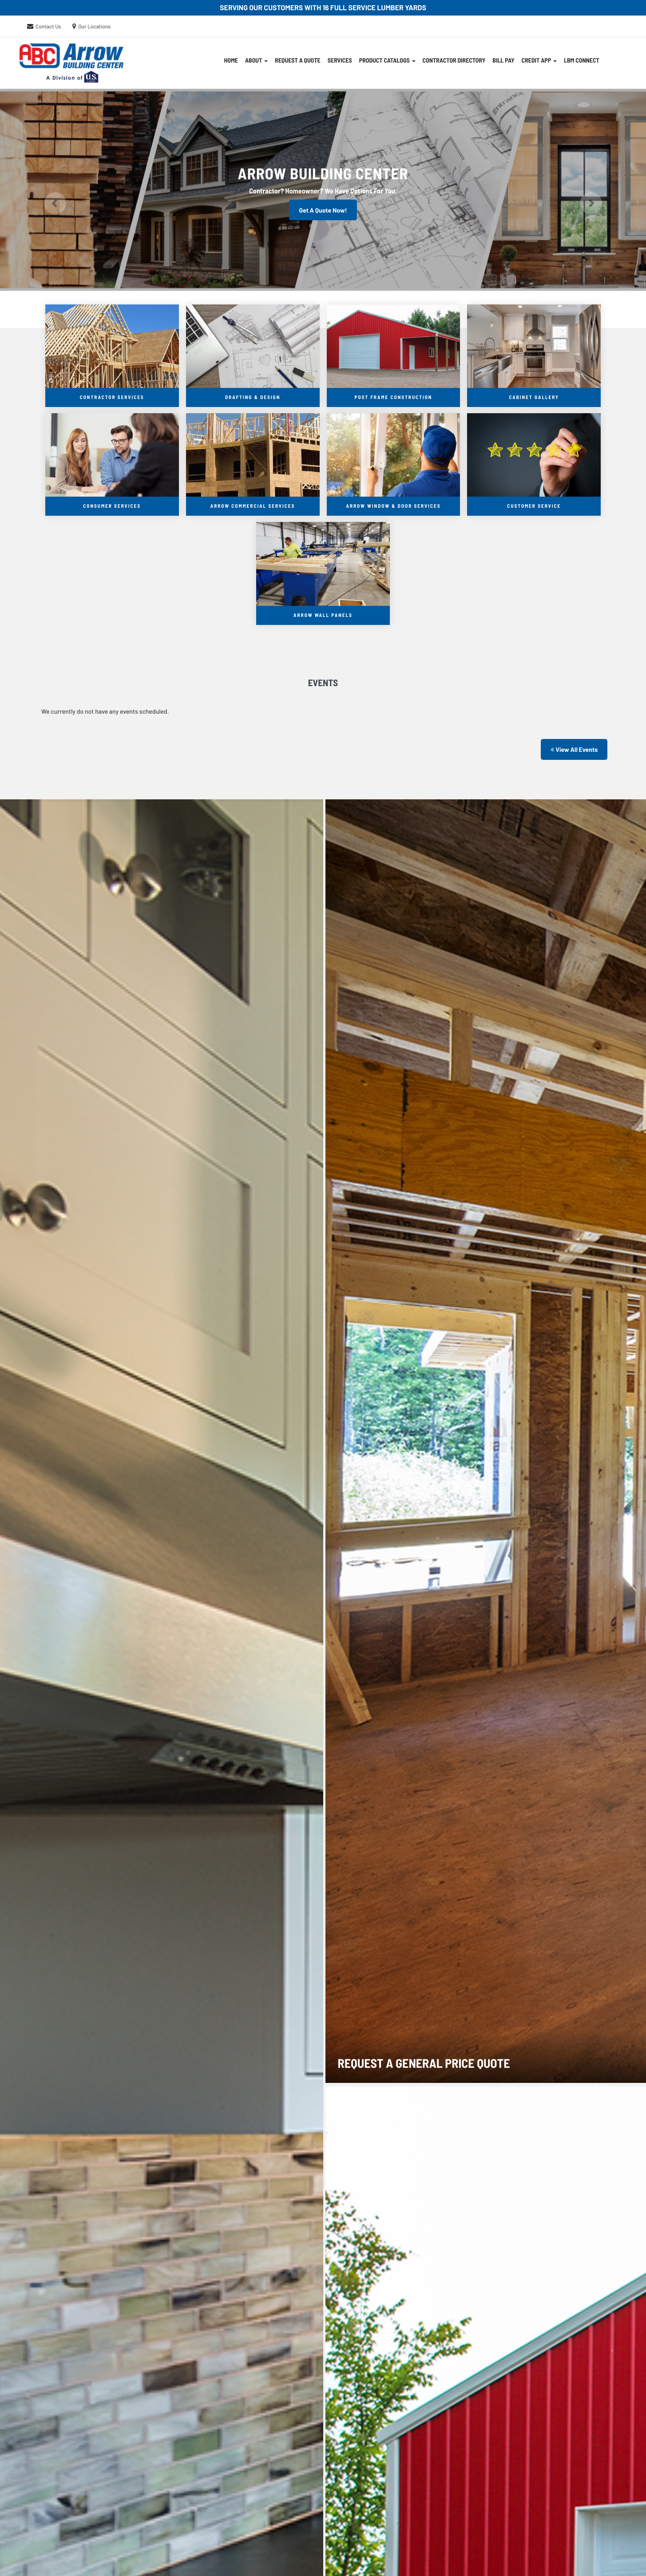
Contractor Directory (454, 60)
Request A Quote (297, 60)
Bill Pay (503, 60)
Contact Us (48, 27)
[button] (48, 190)
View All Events (574, 749)
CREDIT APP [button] (539, 60)
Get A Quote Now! (323, 210)
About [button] (256, 60)
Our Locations (94, 27)
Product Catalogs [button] (387, 60)
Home (231, 60)
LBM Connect (581, 60)
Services (340, 60)
